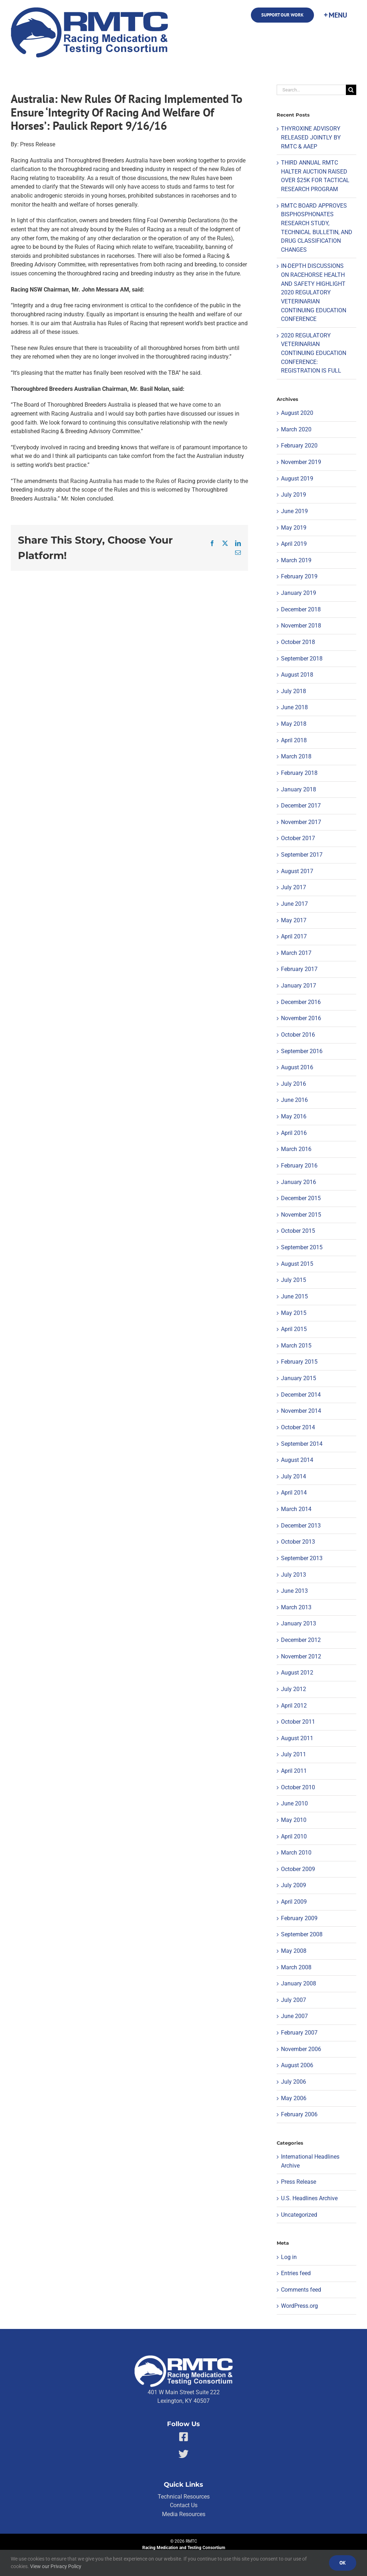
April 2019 (294, 543)
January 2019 (298, 592)
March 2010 (296, 1852)
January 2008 (298, 1983)
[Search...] (311, 90)
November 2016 (301, 1018)
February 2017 (299, 969)
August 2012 (297, 1672)
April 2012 (294, 1705)
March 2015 (296, 1345)
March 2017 (296, 953)
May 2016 (293, 1116)
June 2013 (294, 1590)
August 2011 (297, 1738)
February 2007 (299, 2032)
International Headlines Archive (310, 2161)
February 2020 (299, 445)
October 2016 (298, 1034)
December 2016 (301, 1002)
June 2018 (294, 707)
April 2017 (294, 936)
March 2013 (296, 1607)
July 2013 (293, 1574)
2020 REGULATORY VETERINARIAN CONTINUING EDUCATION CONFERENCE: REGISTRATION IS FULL (313, 353)
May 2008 (293, 1950)
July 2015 (293, 1280)
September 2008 (302, 1934)
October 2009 (298, 1869)
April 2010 (294, 1836)
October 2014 (298, 1427)
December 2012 (301, 1640)
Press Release (298, 2181)
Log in (289, 2257)
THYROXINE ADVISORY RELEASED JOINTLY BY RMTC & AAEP (311, 137)
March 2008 (296, 1967)
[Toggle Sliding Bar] (335, 15)
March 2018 (296, 756)
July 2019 (293, 494)
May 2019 (293, 527)
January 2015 (298, 1378)
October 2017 (298, 838)
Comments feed (301, 2289)
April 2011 (294, 1770)
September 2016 (302, 1051)
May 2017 (293, 920)
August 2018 (297, 674)
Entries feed (296, 2273)
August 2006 (297, 2065)
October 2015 (298, 1230)
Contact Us (183, 2505)
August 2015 (297, 1263)
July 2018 (293, 691)
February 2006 (299, 2114)
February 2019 (299, 576)
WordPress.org (299, 2305)
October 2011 (298, 1721)
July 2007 (293, 2000)
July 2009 (293, 1885)
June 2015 (294, 1296)
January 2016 (298, 1182)
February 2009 (299, 1918)
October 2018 (298, 642)
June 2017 (294, 903)
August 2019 (297, 478)
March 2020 (296, 429)
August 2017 (297, 871)
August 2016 (297, 1067)
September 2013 (302, 1558)
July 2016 (293, 1083)
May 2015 (293, 1313)
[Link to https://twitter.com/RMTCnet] (183, 2454)
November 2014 (301, 1410)
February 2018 (299, 773)
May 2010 (293, 1820)
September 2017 (302, 854)
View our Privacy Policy (55, 2566)
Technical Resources (184, 2496)
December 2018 (301, 609)
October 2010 (298, 1787)
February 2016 (299, 1165)
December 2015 (301, 1198)
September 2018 (302, 658)
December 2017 (301, 805)
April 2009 (294, 1901)
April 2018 (294, 740)
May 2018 (293, 723)
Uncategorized (299, 2214)
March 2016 (296, 1149)
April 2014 (294, 1492)
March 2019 (296, 560)
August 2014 (297, 1460)
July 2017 (293, 887)
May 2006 (293, 2098)
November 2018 (301, 625)
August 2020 (297, 412)
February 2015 (299, 1361)
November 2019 (301, 462)
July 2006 (293, 2081)
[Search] (351, 90)
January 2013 (298, 1623)
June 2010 (294, 1803)
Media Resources (183, 2514)
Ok (342, 2563)
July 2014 (293, 1476)
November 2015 (301, 1214)
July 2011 (293, 1754)
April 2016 (294, 1133)
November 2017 (301, 822)
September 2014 (302, 1443)
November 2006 (301, 2049)
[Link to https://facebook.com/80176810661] (183, 2437)
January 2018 (298, 789)
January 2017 (298, 985)
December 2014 (301, 1394)
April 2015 (294, 1329)
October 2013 (298, 1541)
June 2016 (294, 1100)
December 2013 (301, 1525)
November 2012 (301, 1656)
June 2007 (294, 2016)
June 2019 (294, 511)
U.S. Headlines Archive (309, 2198)
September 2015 (302, 1247)
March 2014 (296, 1509)
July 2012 (293, 1689)
